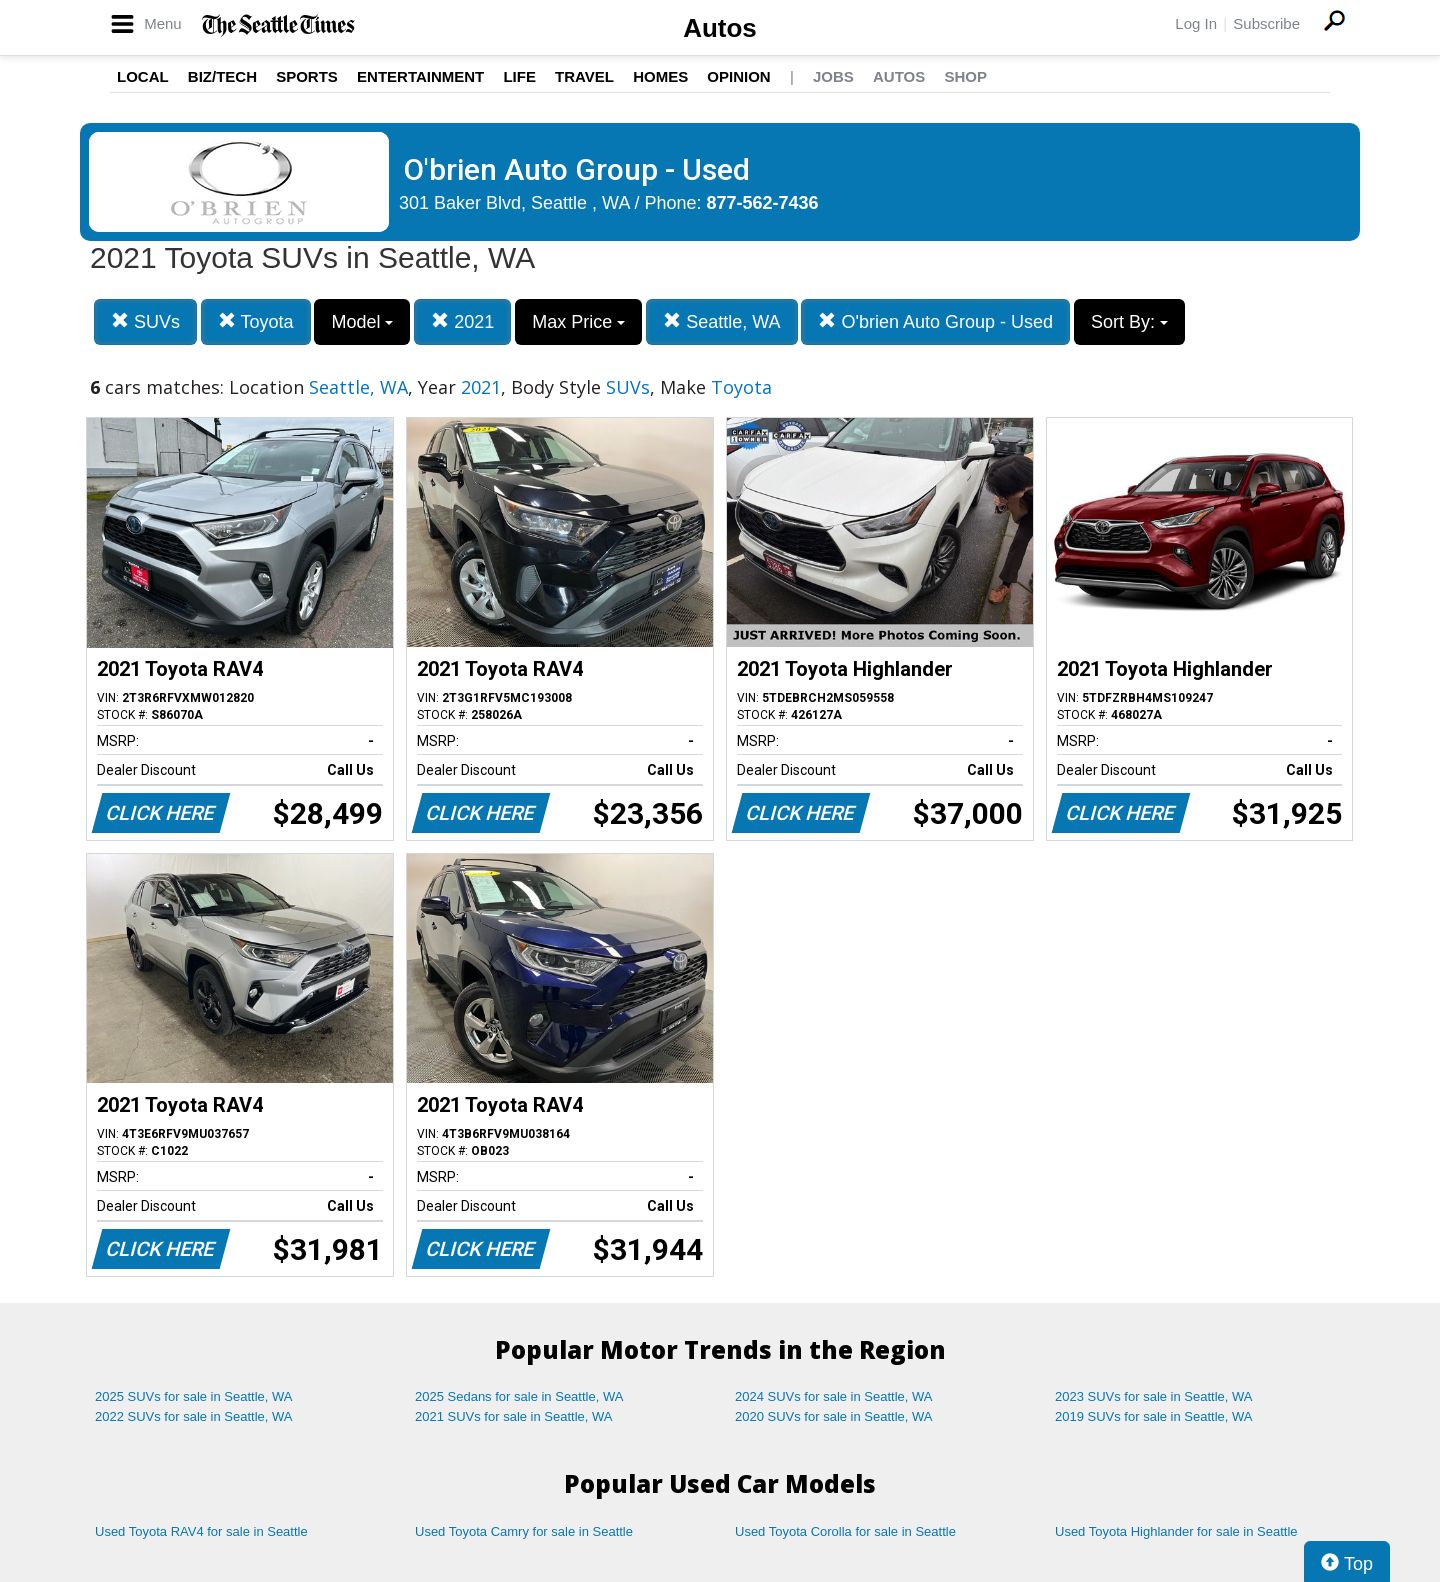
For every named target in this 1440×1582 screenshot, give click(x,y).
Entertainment (420, 76)
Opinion (738, 76)
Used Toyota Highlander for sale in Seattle (1176, 1531)
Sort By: (1129, 322)
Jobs (833, 76)
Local (143, 76)
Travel (584, 76)
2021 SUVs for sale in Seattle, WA (514, 1416)
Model (362, 322)
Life (519, 76)
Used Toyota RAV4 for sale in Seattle (201, 1531)
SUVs (145, 321)
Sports (307, 76)
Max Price (578, 322)
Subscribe (1266, 23)
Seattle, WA (721, 321)
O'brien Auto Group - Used (935, 321)
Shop (965, 76)
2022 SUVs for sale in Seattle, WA (194, 1416)
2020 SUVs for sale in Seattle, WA (834, 1416)
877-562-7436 (763, 203)
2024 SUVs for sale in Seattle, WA (834, 1396)
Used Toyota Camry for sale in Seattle (524, 1531)
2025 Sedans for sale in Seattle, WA (519, 1396)
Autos (720, 28)
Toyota (256, 321)
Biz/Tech (222, 76)
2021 (462, 321)
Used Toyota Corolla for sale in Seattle (845, 1531)
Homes (660, 76)
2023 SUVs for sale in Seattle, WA (1154, 1396)
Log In (1196, 23)
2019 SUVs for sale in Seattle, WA (1154, 1416)
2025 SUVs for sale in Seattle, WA (194, 1396)
